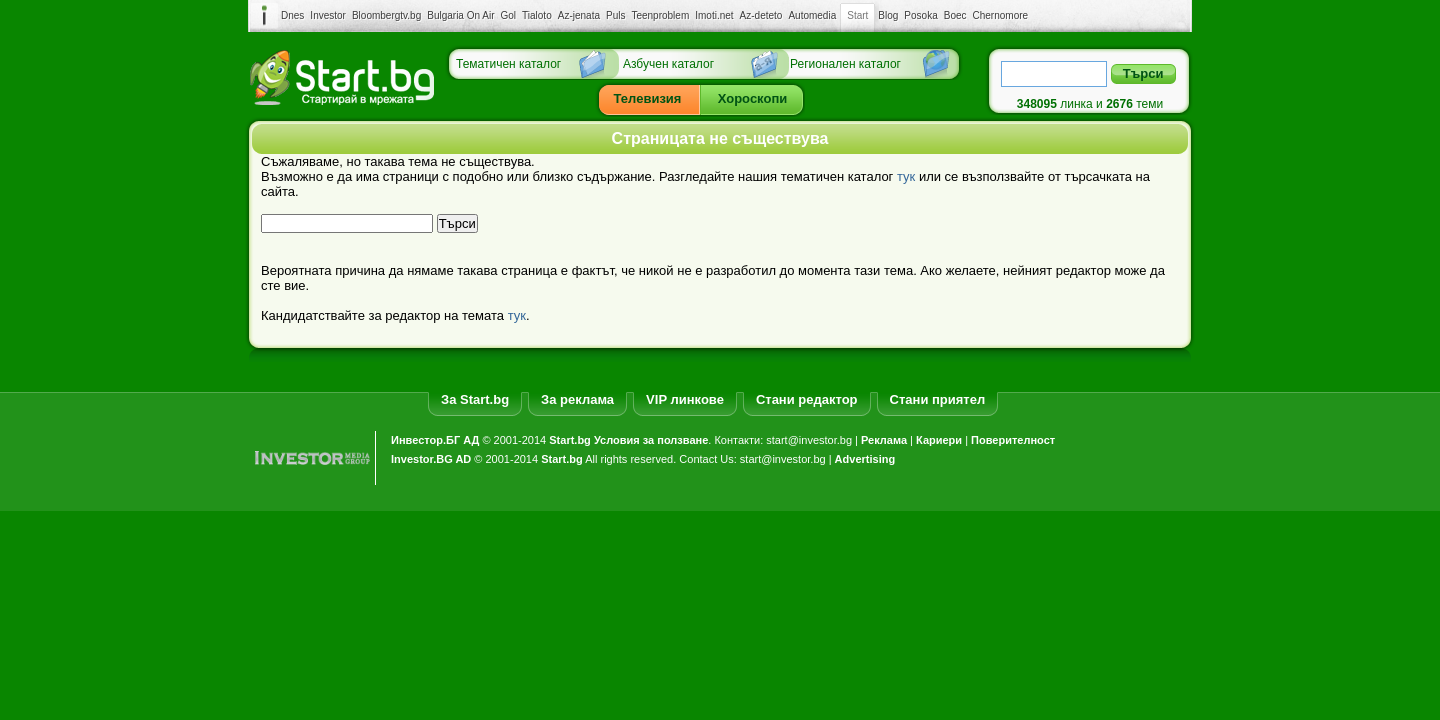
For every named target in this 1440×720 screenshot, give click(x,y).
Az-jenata (579, 15)
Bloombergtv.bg (386, 15)
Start (857, 16)
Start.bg (570, 440)
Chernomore (1001, 15)
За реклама (577, 399)
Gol (509, 15)
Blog (888, 15)
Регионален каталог (845, 64)
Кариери (939, 440)
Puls (615, 15)
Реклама (884, 440)
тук (906, 176)
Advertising (865, 459)
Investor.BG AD (431, 459)
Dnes (292, 15)
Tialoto (537, 15)
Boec (955, 15)
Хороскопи (753, 98)
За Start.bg (475, 399)
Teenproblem (660, 15)
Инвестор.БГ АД (435, 440)
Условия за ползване (651, 440)
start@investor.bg (809, 440)
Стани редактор (807, 399)
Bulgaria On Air (460, 15)
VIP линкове (685, 399)
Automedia (812, 15)
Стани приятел (938, 399)
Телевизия (648, 98)
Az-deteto (761, 15)
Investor (328, 15)
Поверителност (1013, 440)
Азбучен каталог (668, 64)
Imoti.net (714, 15)
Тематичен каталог (508, 64)
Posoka (920, 15)
